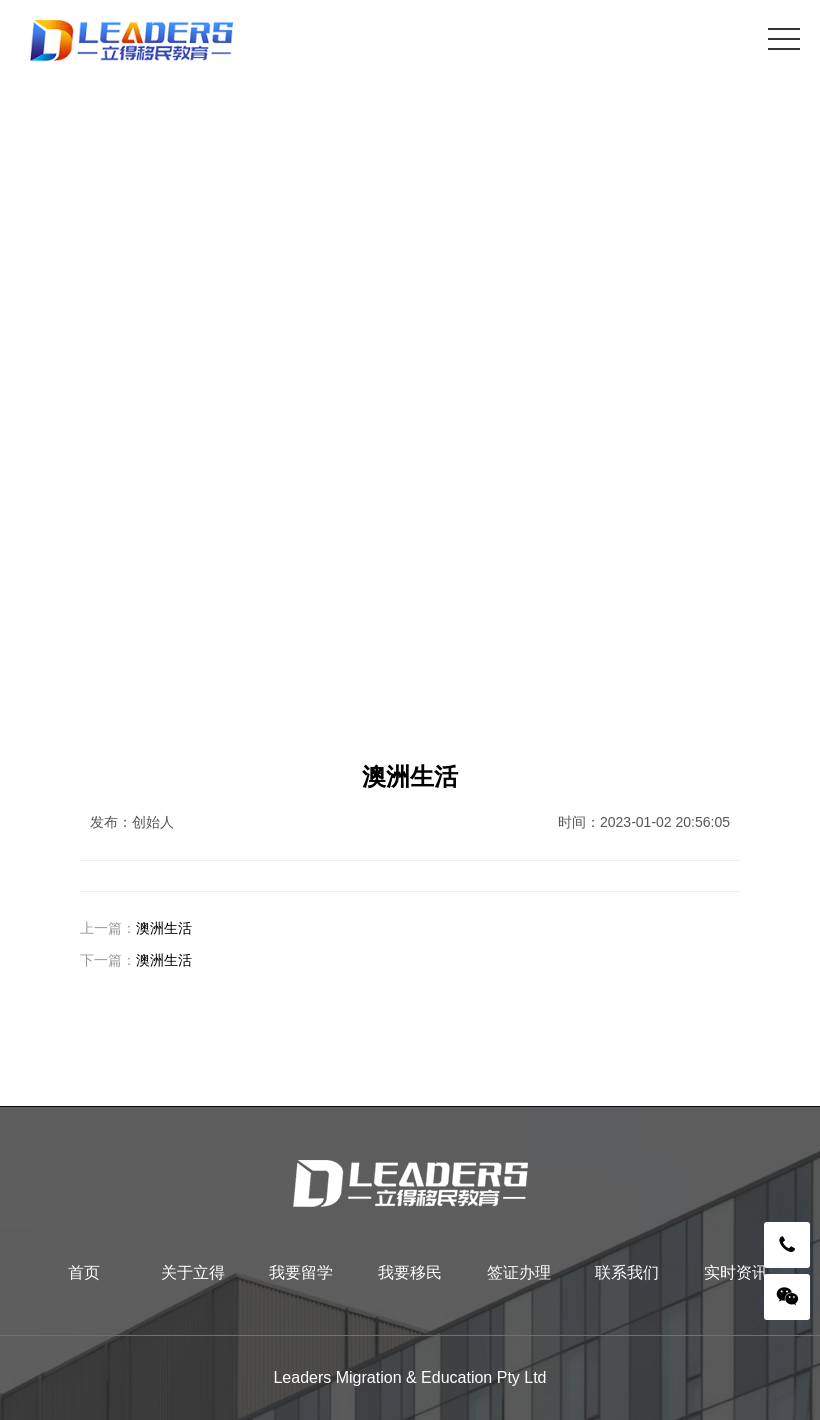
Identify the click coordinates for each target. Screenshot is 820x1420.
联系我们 (627, 1272)
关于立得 (193, 1272)
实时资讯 (736, 1272)
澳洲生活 (164, 928)
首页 (84, 1272)
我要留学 (301, 1272)
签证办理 (519, 1272)
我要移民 (410, 1272)
